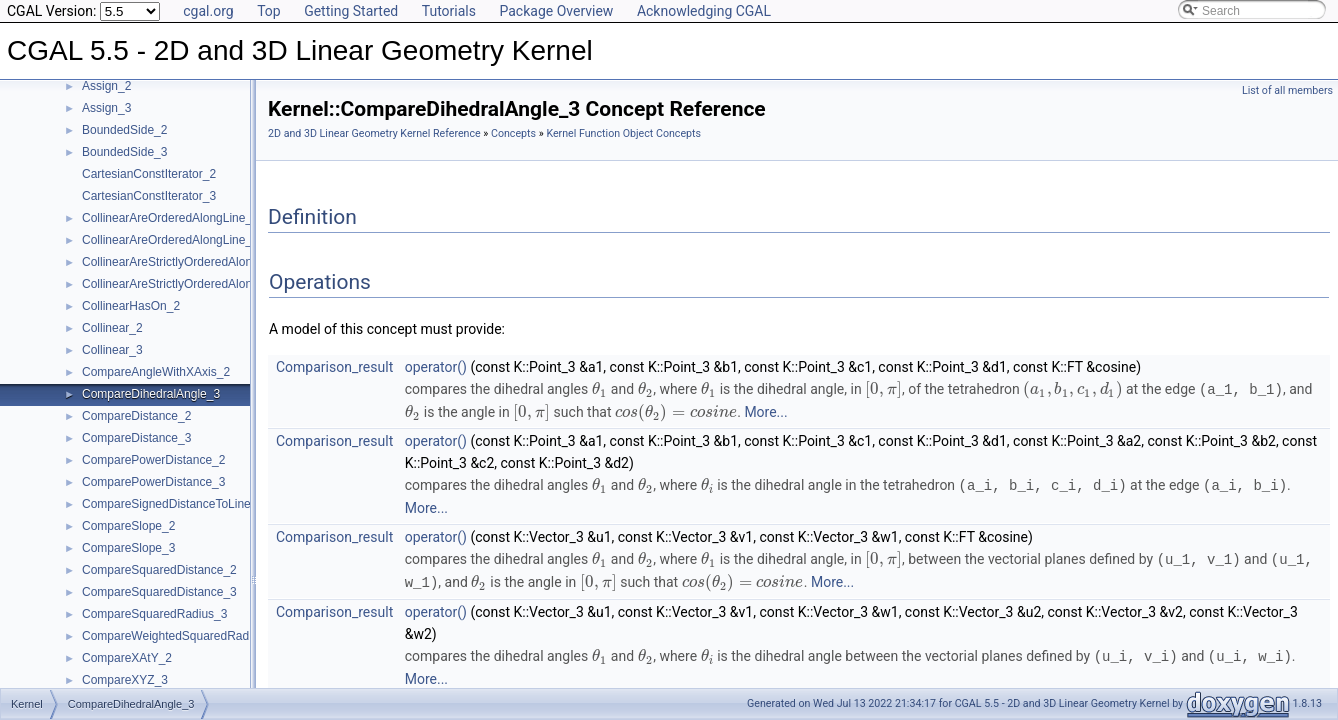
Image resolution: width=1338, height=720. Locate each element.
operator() (436, 367)
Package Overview (556, 11)
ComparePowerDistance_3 (153, 482)
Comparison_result (334, 367)
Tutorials (449, 11)
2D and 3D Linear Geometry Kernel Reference (374, 133)
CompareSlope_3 (128, 548)
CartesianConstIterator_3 (149, 196)
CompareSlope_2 (128, 526)
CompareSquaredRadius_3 (154, 614)
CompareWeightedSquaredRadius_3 (180, 636)
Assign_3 (106, 108)
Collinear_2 (112, 328)
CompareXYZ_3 (125, 680)
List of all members (1287, 90)
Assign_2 (106, 86)
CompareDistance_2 (136, 416)
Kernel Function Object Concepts (623, 133)
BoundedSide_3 (124, 152)
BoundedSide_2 (124, 130)
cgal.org (208, 11)
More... (765, 411)
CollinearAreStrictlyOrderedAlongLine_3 (188, 284)
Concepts (513, 133)
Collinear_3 (112, 350)
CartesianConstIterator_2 (149, 174)
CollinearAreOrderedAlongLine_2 (170, 218)
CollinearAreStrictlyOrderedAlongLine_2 (188, 262)
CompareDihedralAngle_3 (151, 394)
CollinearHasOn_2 (131, 306)
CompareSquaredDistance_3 (159, 592)
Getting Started (351, 11)
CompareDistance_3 (136, 438)
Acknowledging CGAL (704, 11)
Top (269, 11)
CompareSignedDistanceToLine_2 (173, 504)
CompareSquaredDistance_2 (159, 570)
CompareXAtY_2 (127, 658)
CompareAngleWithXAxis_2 (156, 372)
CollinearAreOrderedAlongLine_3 (170, 240)
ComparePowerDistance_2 (153, 460)
